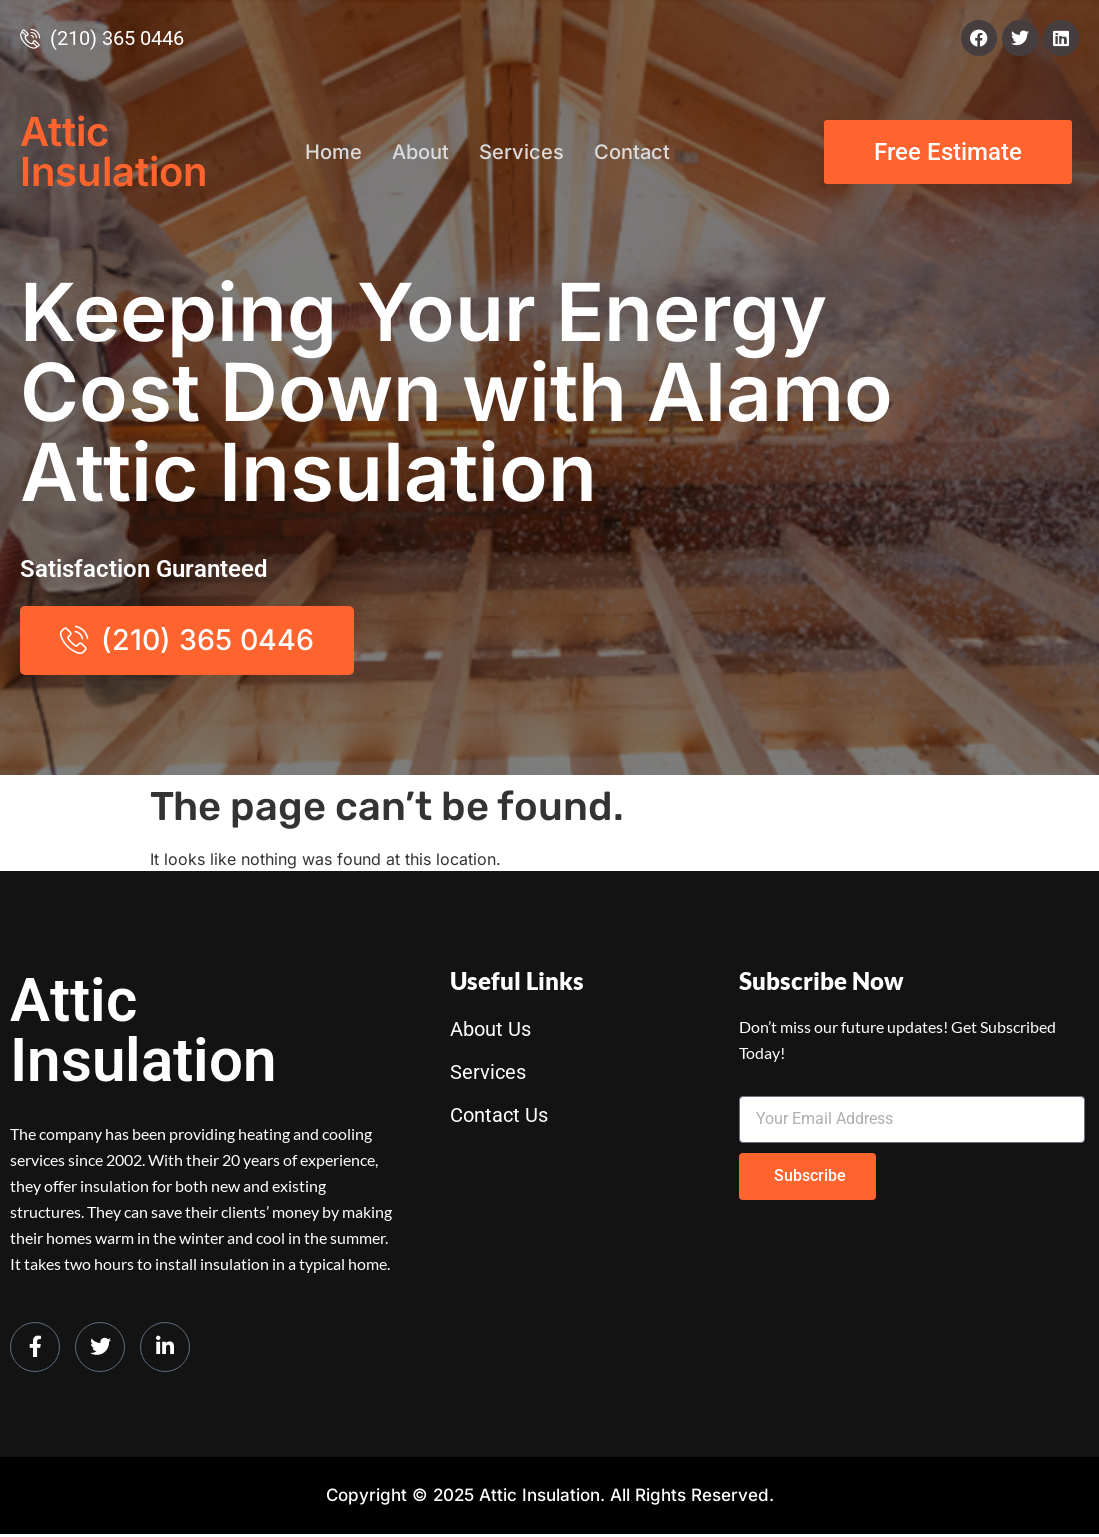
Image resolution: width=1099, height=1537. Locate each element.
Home (333, 152)
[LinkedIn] (165, 1349)
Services (521, 152)
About (420, 152)
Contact (632, 152)
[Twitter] (100, 1349)
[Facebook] (35, 1349)
